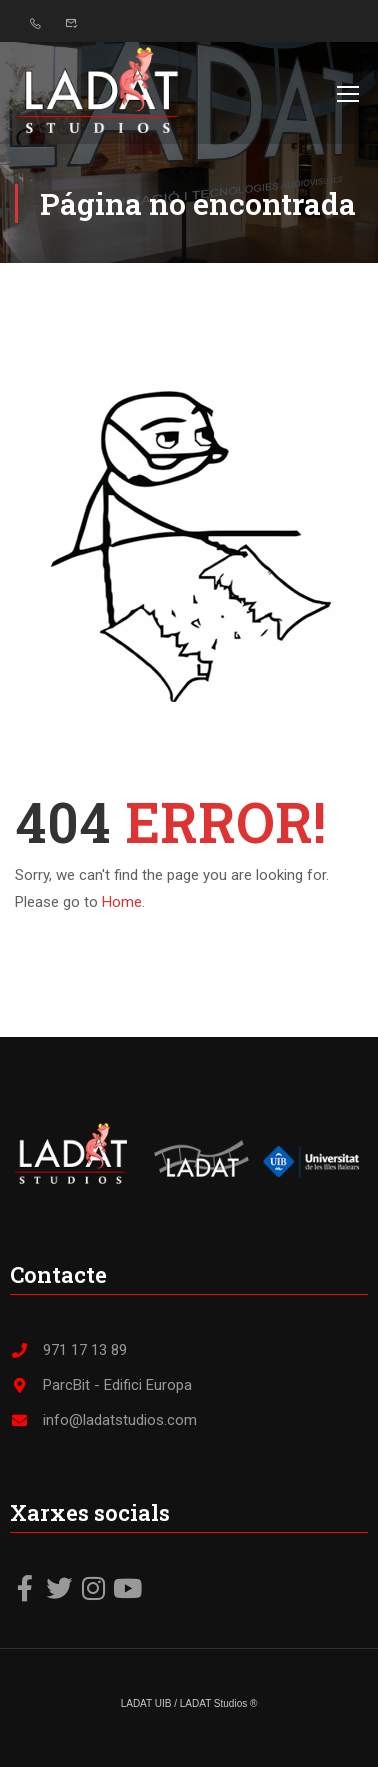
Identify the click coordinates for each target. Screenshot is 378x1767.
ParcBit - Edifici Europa (101, 1384)
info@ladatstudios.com (103, 1419)
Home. (123, 902)
